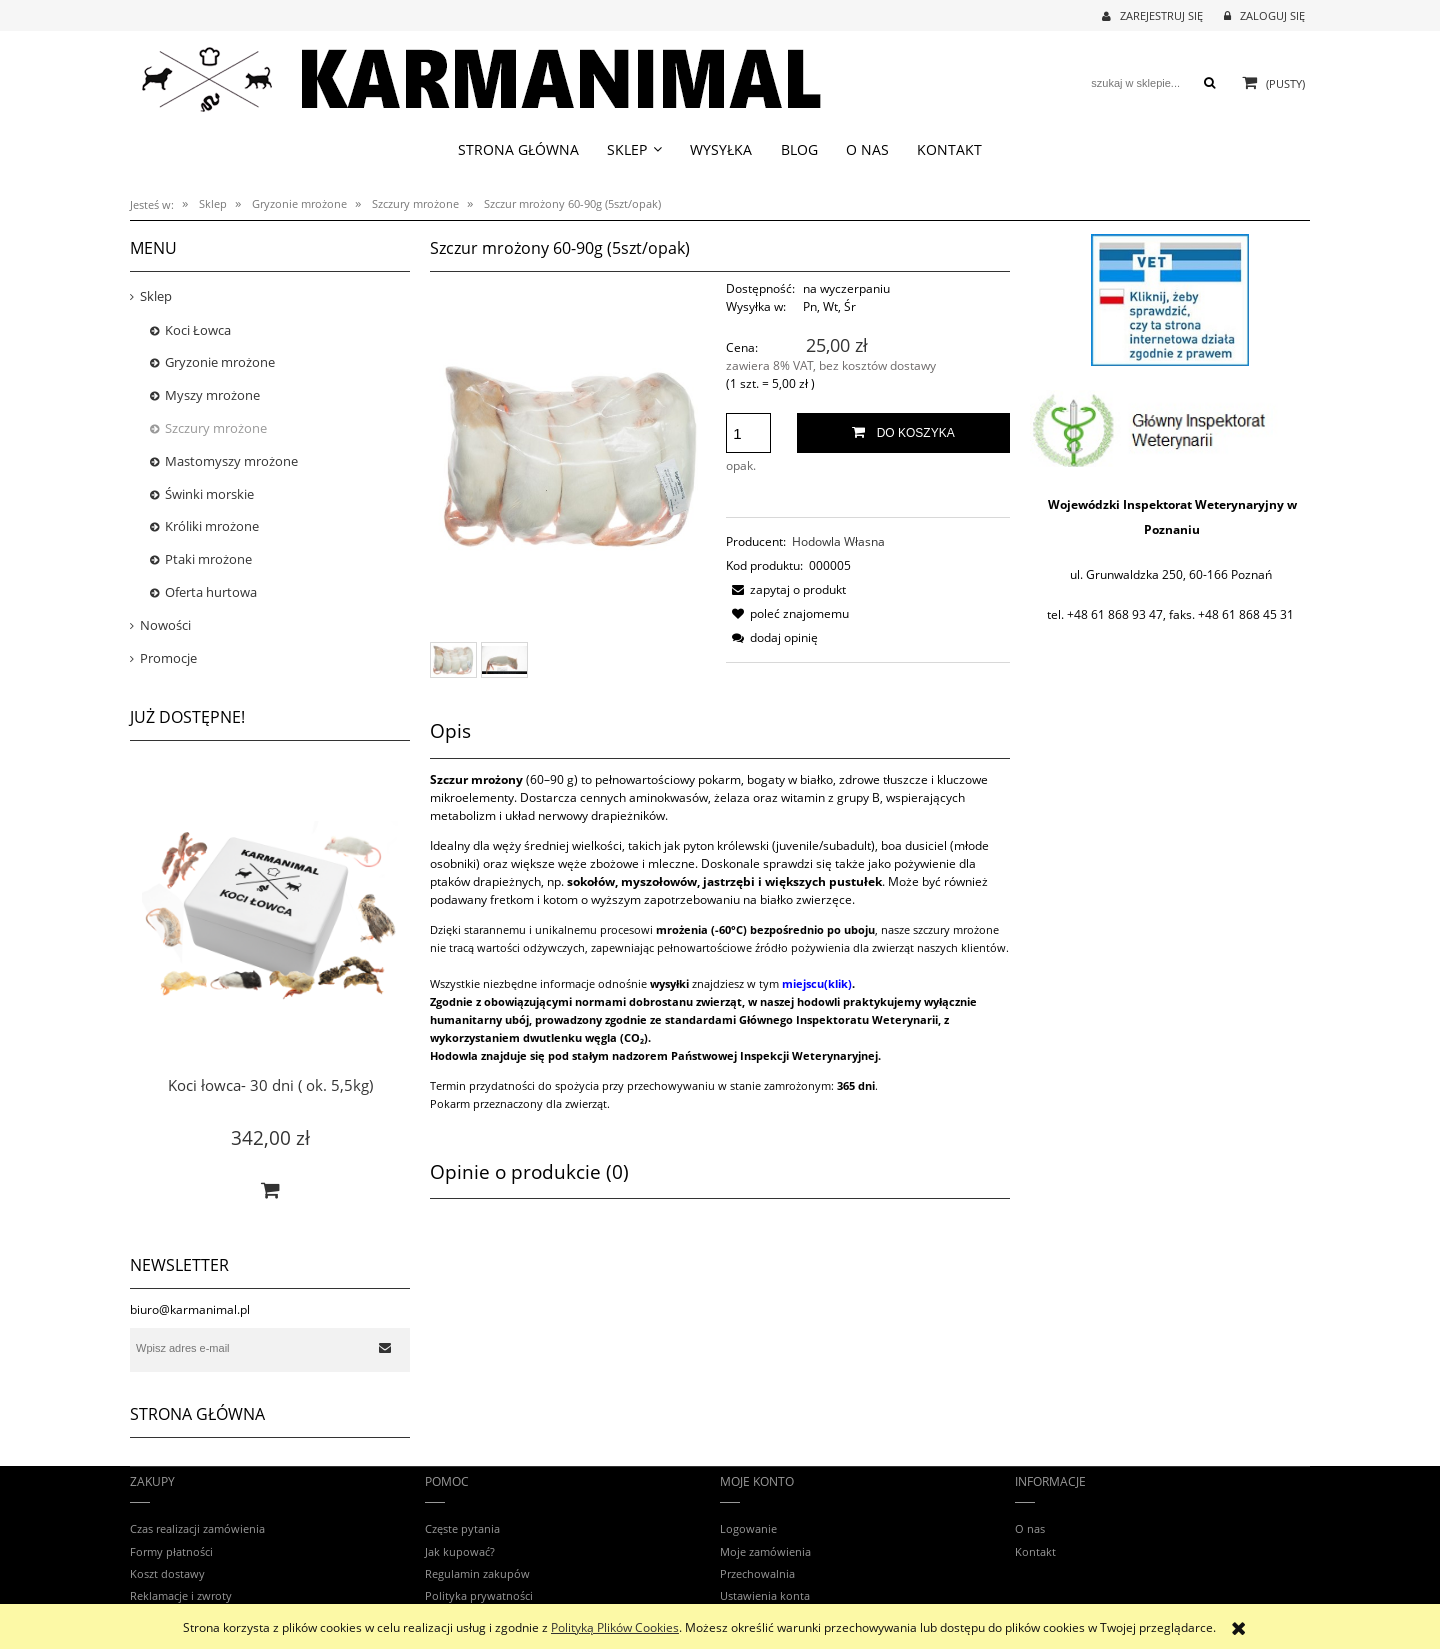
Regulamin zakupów (477, 1573)
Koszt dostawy (167, 1573)
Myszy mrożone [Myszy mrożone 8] (212, 395)
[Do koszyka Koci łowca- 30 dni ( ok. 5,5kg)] (270, 1190)
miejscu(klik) (817, 984)
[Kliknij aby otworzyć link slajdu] (1170, 300)
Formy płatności (171, 1551)
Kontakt (1035, 1551)
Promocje (168, 658)
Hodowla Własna (838, 541)
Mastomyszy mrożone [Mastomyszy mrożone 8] (231, 461)
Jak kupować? (460, 1551)
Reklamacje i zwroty (181, 1595)
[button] (786, 589)
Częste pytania (462, 1528)
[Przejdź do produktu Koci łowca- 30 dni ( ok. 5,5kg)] (270, 936)
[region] (1170, 300)
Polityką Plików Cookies (615, 1627)
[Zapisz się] (385, 1348)
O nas (1030, 1528)
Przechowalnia (757, 1573)
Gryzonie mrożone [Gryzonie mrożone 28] (220, 362)
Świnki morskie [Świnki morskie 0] (209, 494)
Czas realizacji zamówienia (197, 1528)
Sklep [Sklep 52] (156, 296)
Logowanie (748, 1528)
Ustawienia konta (765, 1595)
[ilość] (748, 433)
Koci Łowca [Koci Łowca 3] (198, 330)
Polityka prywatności (479, 1595)
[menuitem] (518, 149)
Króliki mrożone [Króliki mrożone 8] (212, 526)
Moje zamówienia (765, 1551)
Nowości (165, 625)
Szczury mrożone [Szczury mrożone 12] (216, 428)
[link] (1170, 428)
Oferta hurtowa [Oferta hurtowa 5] (211, 592)
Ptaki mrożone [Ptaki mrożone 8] (208, 559)
